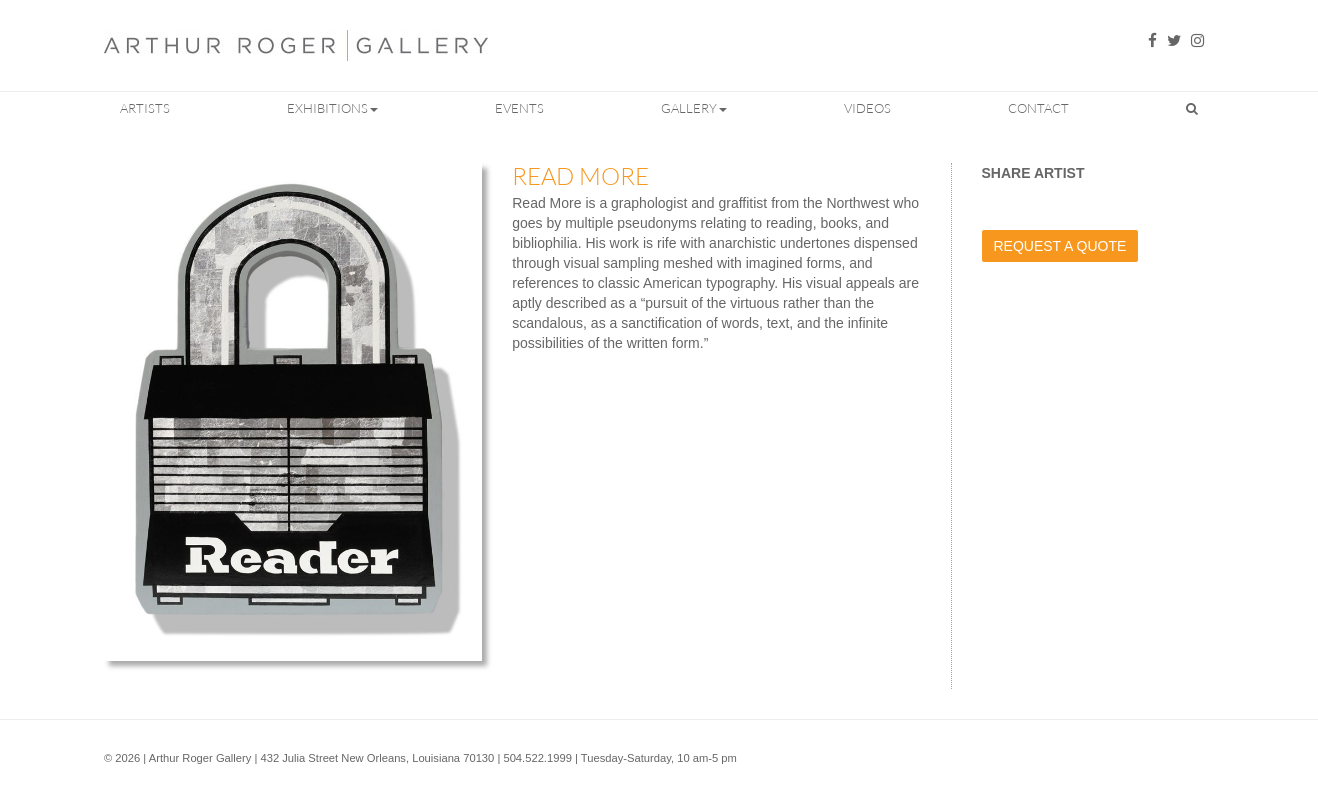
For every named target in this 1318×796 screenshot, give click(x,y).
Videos (867, 108)
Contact (1038, 108)
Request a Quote (1060, 246)
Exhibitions (332, 108)
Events (519, 108)
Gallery (694, 108)
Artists (145, 108)
